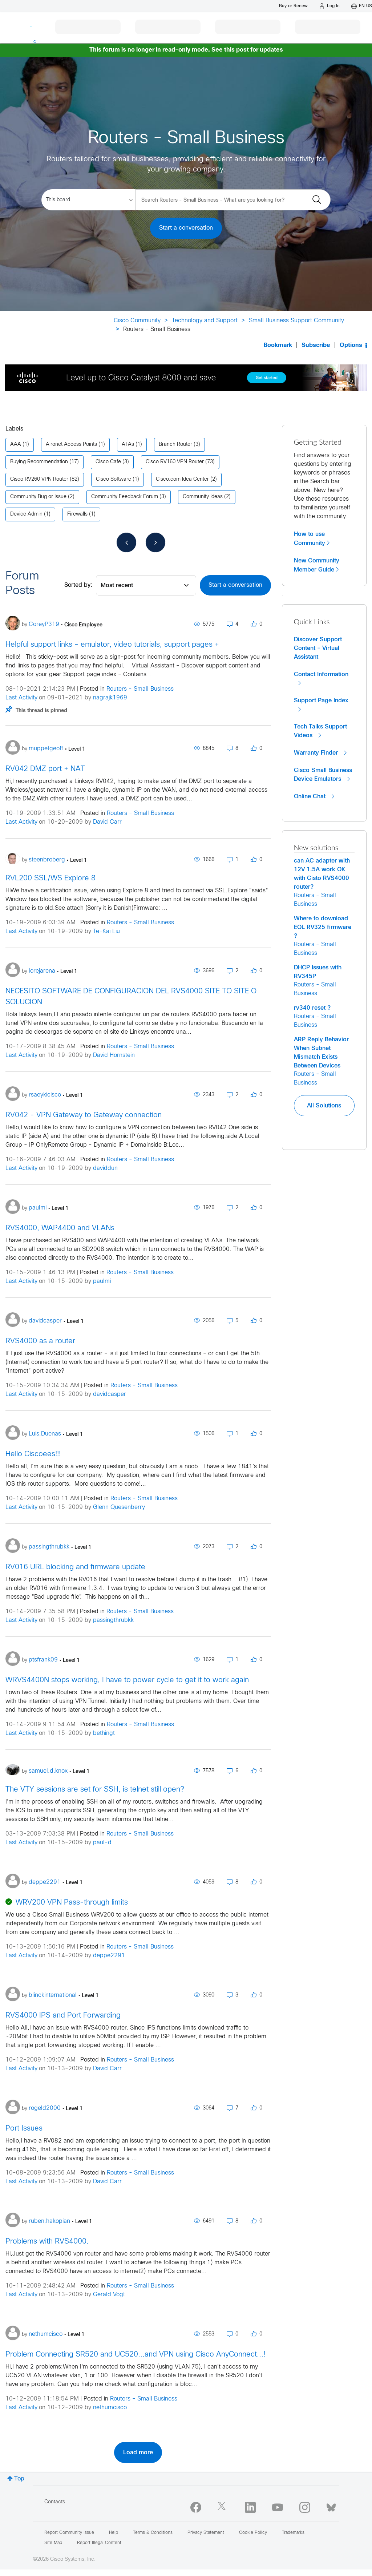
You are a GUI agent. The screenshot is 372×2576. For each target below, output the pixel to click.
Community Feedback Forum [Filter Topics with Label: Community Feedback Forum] (124, 496)
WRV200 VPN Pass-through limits (72, 1902)
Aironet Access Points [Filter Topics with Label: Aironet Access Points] (71, 444)
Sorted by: (78, 585)
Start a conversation (186, 228)
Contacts (54, 2502)
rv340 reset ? (312, 1008)
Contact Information (321, 678)
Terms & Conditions (153, 2533)
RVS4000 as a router (40, 1341)
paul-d (102, 1842)
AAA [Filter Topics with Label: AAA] (15, 444)
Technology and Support (205, 320)
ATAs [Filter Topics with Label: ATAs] (128, 444)
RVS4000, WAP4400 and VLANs (59, 1228)
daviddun (105, 1168)
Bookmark (278, 345)
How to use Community (309, 538)
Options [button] (351, 345)
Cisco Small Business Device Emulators (323, 774)
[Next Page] (155, 542)
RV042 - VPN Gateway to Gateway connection (83, 1115)
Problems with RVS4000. (47, 2241)
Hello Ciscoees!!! (33, 1454)
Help (113, 2533)
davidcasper (109, 1394)
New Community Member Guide (316, 565)
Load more (138, 2452)
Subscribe (316, 345)
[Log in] (329, 6)
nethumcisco (110, 2407)
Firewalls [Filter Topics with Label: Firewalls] (77, 514)
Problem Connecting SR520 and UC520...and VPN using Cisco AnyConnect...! (135, 2354)
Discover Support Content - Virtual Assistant (318, 648)
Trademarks (293, 2533)
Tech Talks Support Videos (320, 731)
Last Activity (21, 697)
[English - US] (361, 6)
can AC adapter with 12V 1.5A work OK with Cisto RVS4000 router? (322, 874)
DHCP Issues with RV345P (317, 972)
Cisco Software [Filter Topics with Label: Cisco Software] (113, 479)
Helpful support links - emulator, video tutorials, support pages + (112, 644)
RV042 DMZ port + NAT (45, 769)
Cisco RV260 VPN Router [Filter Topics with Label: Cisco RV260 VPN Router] (39, 479)
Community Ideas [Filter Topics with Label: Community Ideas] (203, 496)
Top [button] (19, 2479)
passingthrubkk (113, 1620)
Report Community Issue (69, 2533)
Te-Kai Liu (106, 931)
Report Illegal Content (99, 2543)
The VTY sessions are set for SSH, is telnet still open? (94, 1789)
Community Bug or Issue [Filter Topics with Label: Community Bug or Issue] (38, 496)
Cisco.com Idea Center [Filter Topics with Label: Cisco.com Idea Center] (182, 479)
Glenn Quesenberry (119, 1507)
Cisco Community (137, 320)
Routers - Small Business (140, 689)
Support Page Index (321, 705)
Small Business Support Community (296, 320)
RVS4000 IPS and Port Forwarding (63, 2015)
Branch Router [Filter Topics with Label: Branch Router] (175, 444)
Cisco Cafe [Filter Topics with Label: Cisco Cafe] (108, 462)
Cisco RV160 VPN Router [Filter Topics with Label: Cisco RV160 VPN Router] (175, 462)
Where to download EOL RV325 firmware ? (322, 927)
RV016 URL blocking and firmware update (75, 1567)
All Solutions (324, 1106)
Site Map (53, 2543)
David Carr (107, 822)
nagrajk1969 (110, 697)
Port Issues (24, 2128)
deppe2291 (109, 1955)
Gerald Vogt (109, 2294)
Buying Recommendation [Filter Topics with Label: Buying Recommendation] (39, 462)
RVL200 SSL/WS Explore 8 (50, 878)
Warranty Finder (320, 752)
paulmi (102, 1281)
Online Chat (314, 796)
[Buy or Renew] (293, 6)
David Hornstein (114, 1055)
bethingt (104, 1733)
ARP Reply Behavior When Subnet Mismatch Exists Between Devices (321, 1052)
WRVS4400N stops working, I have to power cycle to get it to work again (127, 1680)
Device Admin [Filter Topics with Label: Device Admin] (26, 514)
